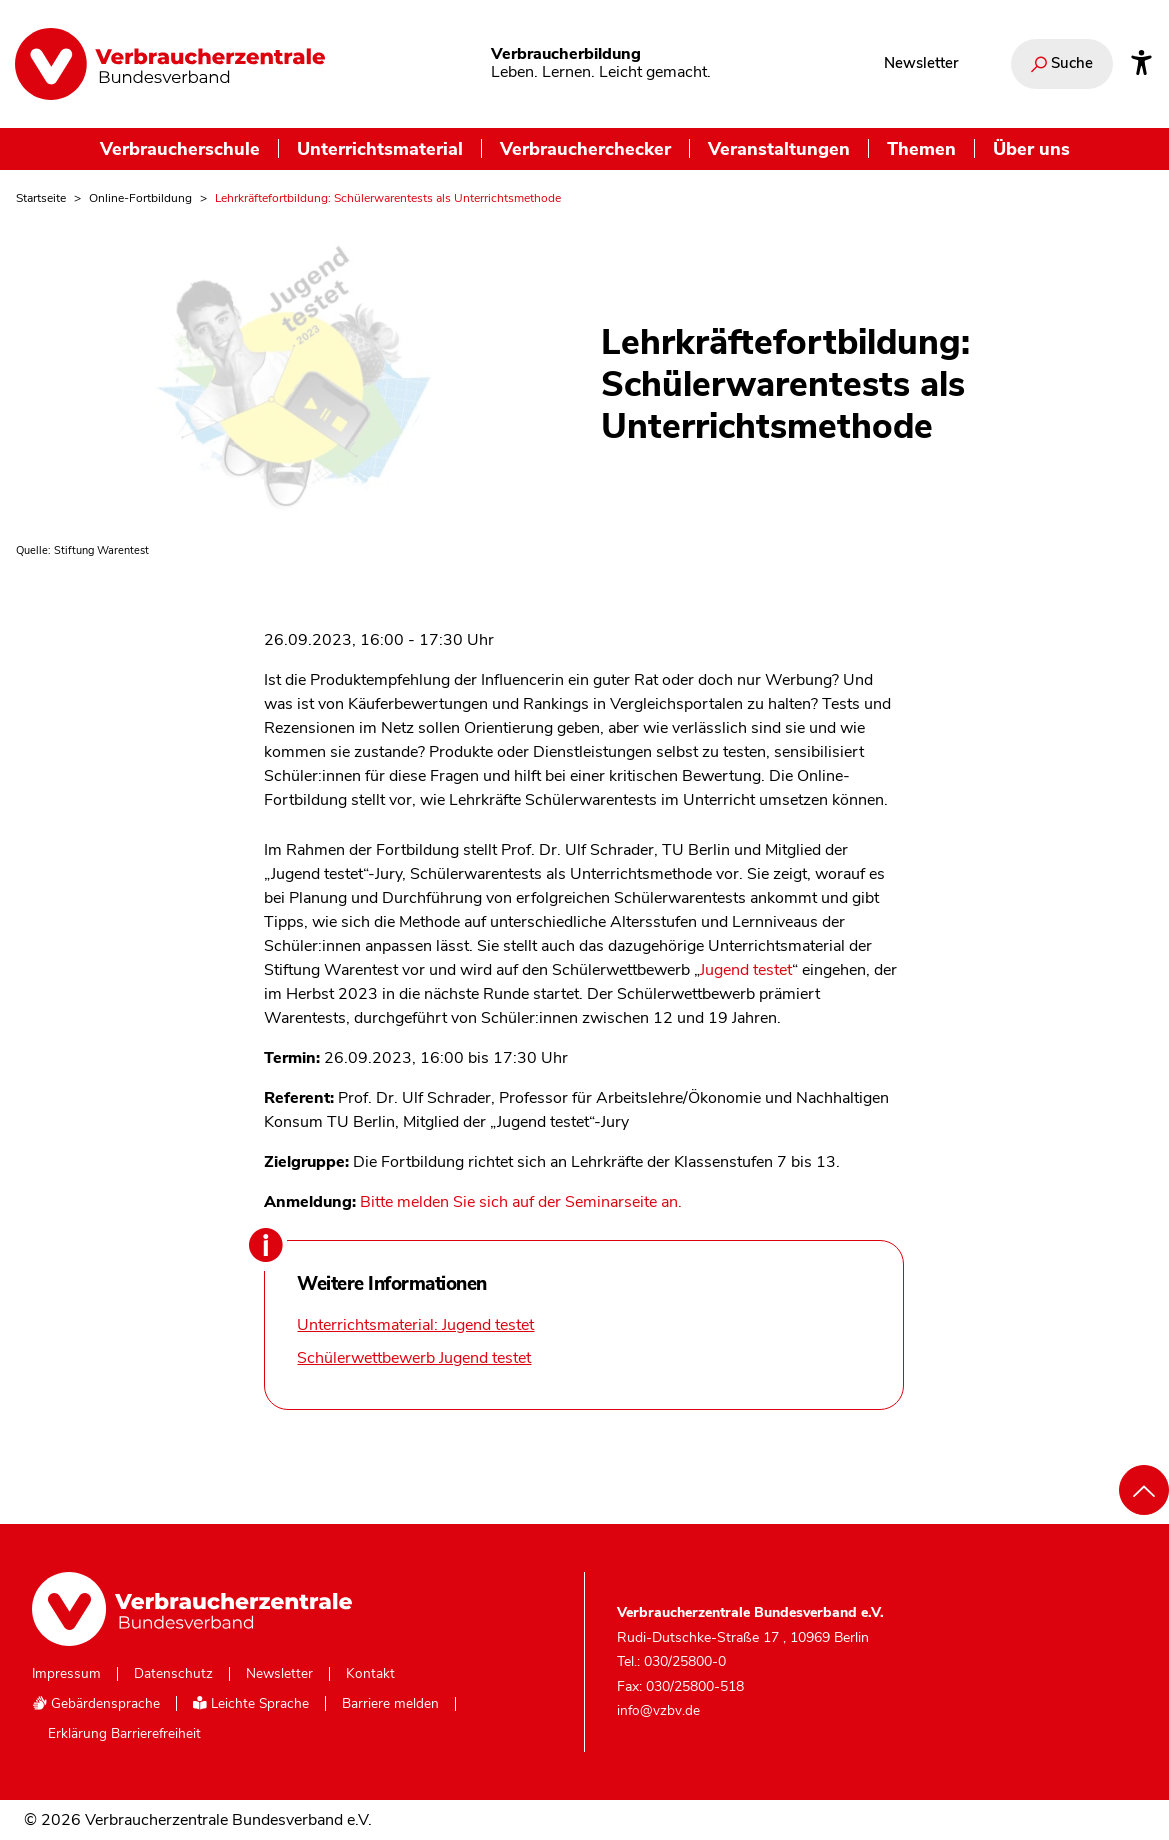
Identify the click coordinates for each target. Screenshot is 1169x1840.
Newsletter (921, 63)
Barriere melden (390, 1704)
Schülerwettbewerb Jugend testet (414, 1358)
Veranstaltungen (779, 148)
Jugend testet (746, 970)
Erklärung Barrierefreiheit (124, 1734)
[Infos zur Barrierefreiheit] (1141, 64)
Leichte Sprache (251, 1703)
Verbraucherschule (180, 148)
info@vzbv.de (658, 1710)
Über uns (1031, 148)
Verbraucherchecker (585, 148)
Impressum (66, 1674)
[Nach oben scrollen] (1144, 1490)
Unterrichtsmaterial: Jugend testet (415, 1325)
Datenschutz (173, 1674)
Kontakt (370, 1674)
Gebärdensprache (96, 1703)
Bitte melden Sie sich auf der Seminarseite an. (521, 1202)
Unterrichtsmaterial (380, 148)
